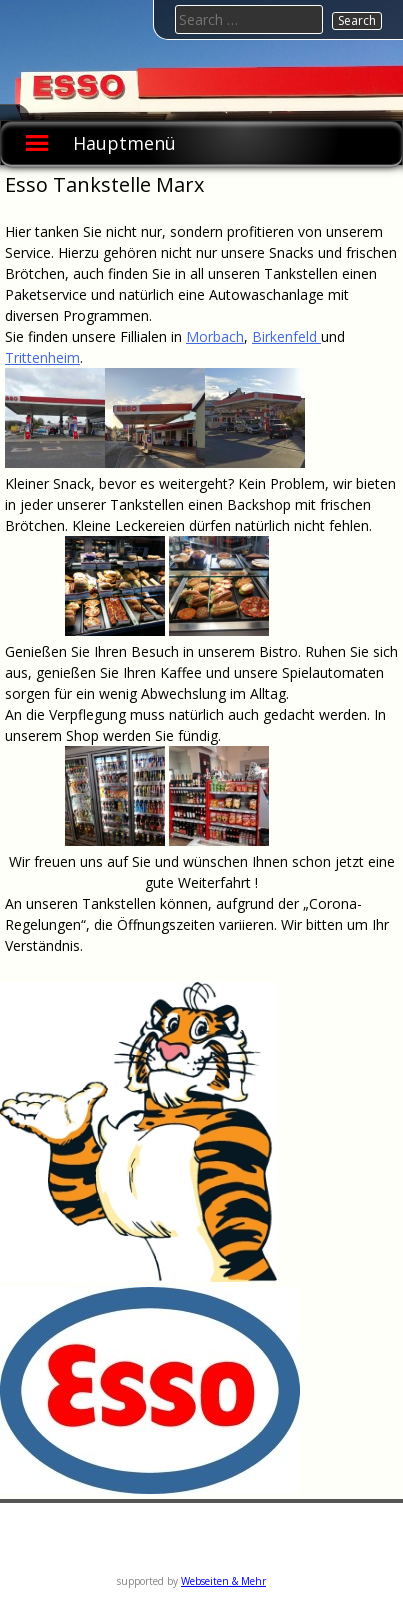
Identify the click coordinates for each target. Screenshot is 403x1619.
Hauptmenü (124, 143)
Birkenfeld (286, 336)
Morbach (215, 336)
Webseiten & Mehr (223, 1581)
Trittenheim (42, 357)
